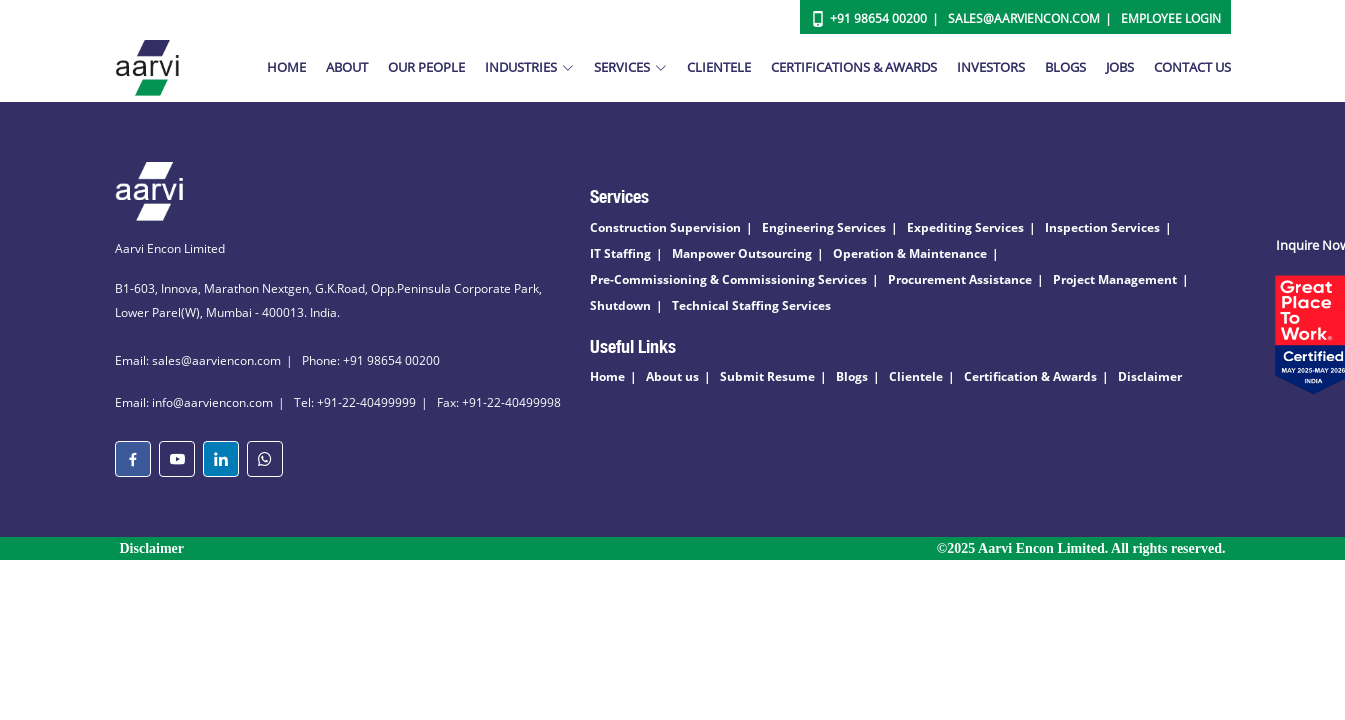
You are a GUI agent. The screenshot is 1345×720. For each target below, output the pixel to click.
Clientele (719, 67)
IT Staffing (620, 253)
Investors (991, 67)
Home (286, 67)
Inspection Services (1102, 227)
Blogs (1065, 67)
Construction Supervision (665, 227)
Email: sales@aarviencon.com (198, 360)
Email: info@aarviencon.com (194, 402)
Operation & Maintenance (910, 253)
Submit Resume (767, 376)
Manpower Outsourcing (742, 253)
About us (672, 376)
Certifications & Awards (854, 67)
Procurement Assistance (960, 279)
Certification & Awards (1030, 376)
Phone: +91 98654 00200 (371, 360)
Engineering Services (824, 227)
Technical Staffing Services (751, 305)
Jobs (1120, 67)
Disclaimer (1150, 376)
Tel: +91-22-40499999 (355, 402)
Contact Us (1192, 67)
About (347, 67)
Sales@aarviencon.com (1024, 18)
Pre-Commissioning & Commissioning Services (728, 279)
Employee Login (1171, 18)
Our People (426, 67)
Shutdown (620, 305)
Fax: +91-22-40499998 (499, 402)
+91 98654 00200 (878, 18)
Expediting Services (965, 227)
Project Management (1115, 279)
